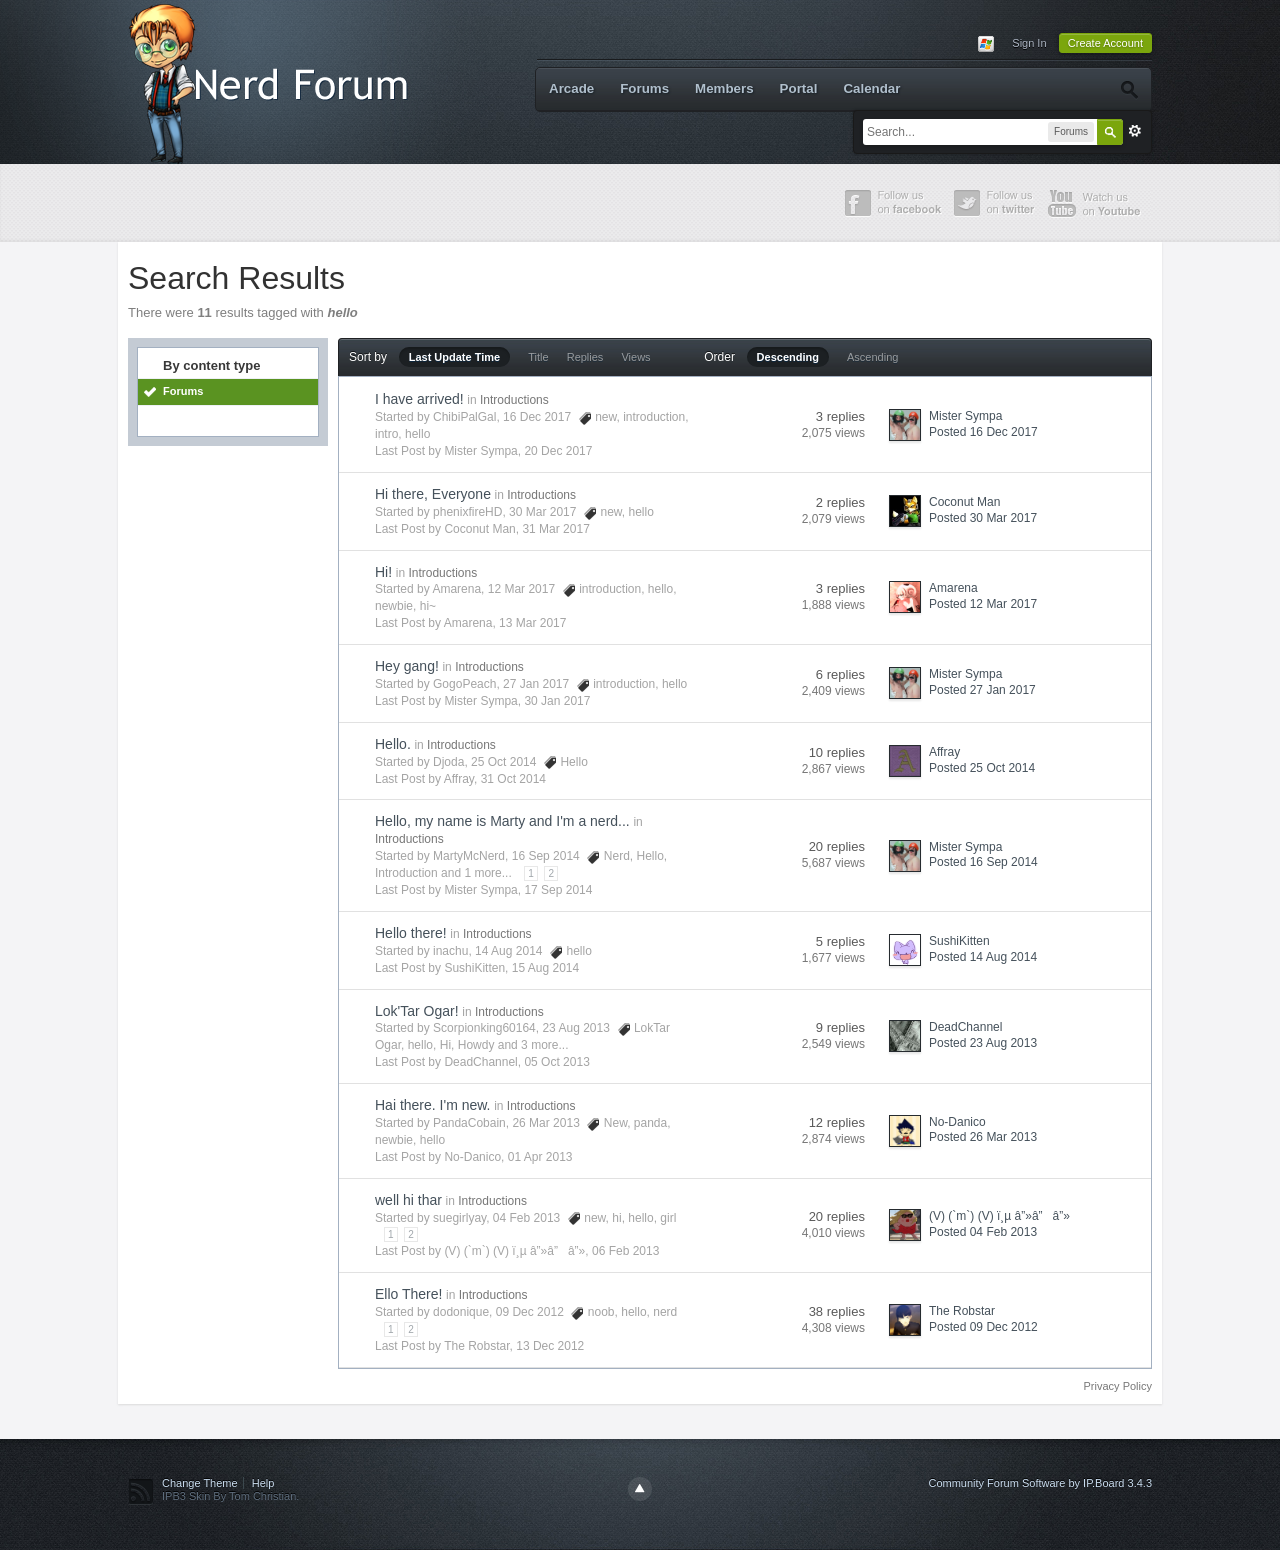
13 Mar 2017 (532, 623)
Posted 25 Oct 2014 (982, 768)
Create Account (1105, 43)
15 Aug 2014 (545, 968)
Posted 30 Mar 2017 (983, 518)
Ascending (872, 357)
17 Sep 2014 (558, 890)
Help (263, 1483)
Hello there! (411, 933)
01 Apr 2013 (540, 1157)
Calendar (871, 88)
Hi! (383, 572)
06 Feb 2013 (625, 1251)
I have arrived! (419, 399)
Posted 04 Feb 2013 (983, 1232)
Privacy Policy (1118, 1386)
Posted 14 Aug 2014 (983, 957)
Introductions (514, 400)
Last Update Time (455, 357)
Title (538, 357)
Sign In (1029, 43)
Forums (644, 88)
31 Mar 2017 (555, 529)
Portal (799, 88)
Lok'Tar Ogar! (417, 1011)
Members (724, 88)
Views (635, 357)
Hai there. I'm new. (433, 1105)
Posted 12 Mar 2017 (983, 604)
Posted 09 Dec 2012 (983, 1327)
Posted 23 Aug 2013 (983, 1043)
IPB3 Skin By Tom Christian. (230, 1496)
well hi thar (408, 1200)
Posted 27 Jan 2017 (982, 690)
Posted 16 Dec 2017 (983, 432)
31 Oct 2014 (513, 779)
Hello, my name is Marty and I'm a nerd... (502, 821)
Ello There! (408, 1294)
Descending (788, 357)
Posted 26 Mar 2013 (983, 1137)
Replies (585, 357)
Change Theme (200, 1483)
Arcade (571, 88)
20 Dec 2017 (558, 451)
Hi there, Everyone (433, 494)
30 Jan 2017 (557, 701)
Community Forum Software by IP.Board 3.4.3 (1040, 1483)
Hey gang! (407, 666)
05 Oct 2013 (556, 1062)
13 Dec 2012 (550, 1346)
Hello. (393, 744)
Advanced (1135, 131)
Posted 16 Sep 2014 (983, 862)
